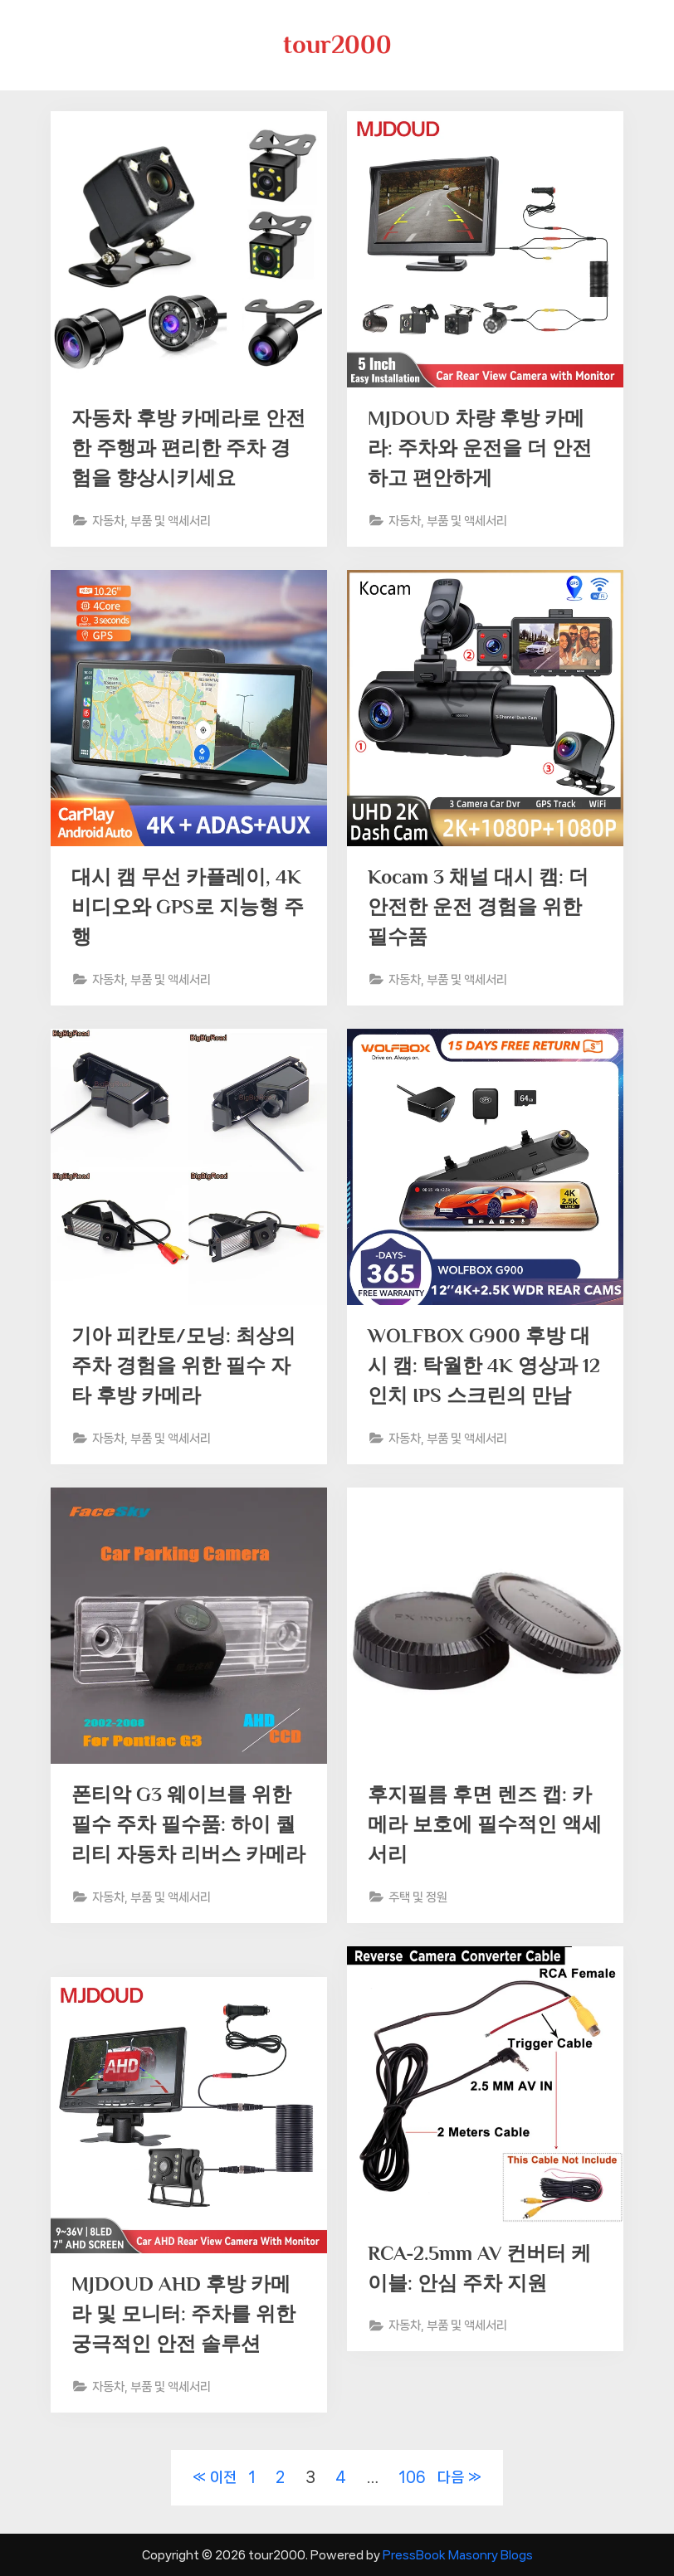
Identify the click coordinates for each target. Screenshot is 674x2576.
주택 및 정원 (422, 1899)
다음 (450, 2477)
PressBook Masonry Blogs (458, 2555)
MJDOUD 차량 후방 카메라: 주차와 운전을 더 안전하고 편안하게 (485, 449)
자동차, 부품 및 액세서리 (158, 523)
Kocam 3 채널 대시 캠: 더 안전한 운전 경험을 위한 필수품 (482, 908)
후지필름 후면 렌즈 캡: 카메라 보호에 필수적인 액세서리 (485, 1825)
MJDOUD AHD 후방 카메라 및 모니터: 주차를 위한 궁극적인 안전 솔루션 (188, 2315)
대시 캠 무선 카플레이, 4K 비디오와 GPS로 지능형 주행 (184, 908)
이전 (223, 2477)
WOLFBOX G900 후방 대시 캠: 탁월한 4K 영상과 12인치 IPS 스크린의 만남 (483, 1367)
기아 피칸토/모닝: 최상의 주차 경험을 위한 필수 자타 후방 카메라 (188, 1367)
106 (412, 2477)
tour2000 (337, 44)
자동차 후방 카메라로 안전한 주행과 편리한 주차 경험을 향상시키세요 (183, 449)
